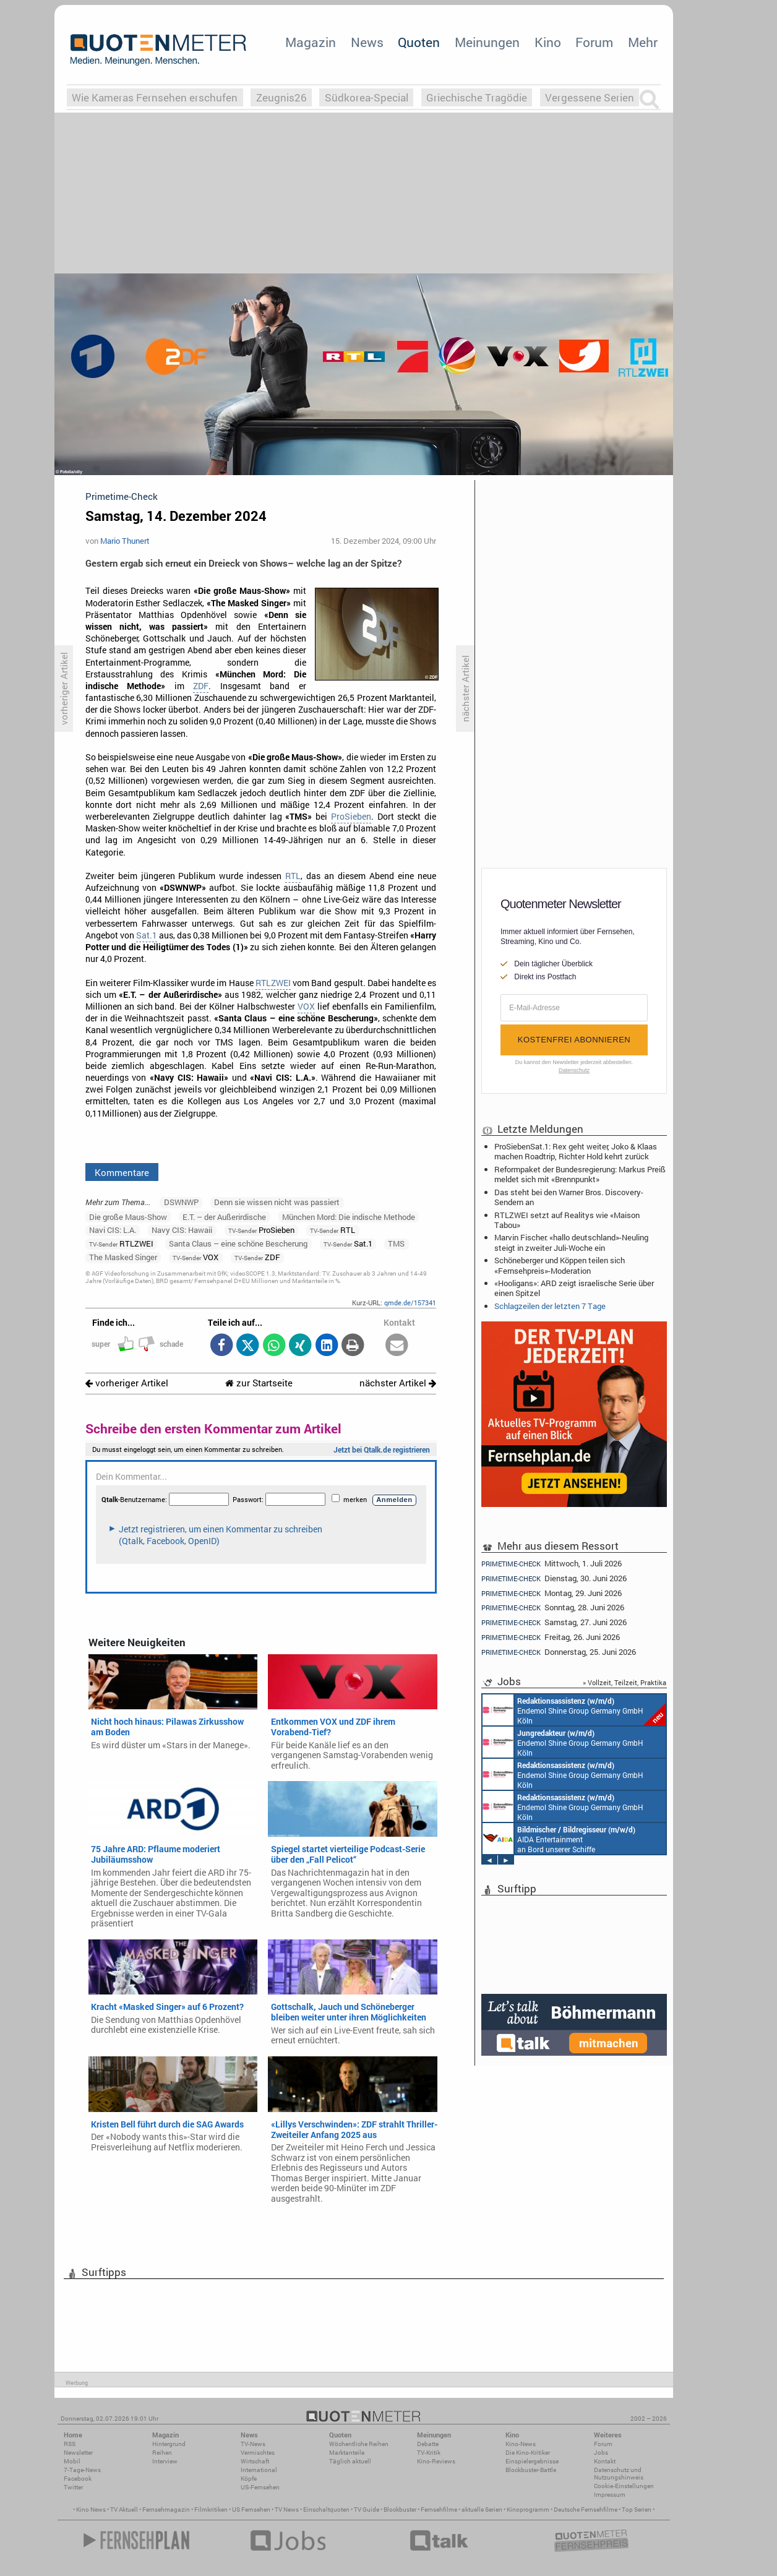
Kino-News (520, 2444)
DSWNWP (181, 1202)
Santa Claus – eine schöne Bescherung (238, 1243)
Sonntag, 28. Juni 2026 (552, 1607)
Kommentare (122, 1172)
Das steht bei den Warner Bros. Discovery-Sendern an (568, 1197)
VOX (306, 1006)
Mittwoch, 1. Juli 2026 (551, 1563)
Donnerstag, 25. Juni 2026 (558, 1652)
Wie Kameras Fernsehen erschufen (155, 97)
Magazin (310, 42)
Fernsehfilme (439, 2509)
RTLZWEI (273, 983)
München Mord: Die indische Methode (348, 1217)
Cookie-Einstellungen (624, 2486)
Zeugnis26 (281, 97)
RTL (293, 876)
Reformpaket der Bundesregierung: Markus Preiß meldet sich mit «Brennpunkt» (580, 1174)
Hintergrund (169, 2444)
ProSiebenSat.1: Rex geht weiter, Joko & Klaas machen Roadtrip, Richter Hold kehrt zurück (575, 1151)
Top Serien (636, 2509)
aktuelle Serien (481, 2509)
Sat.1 (146, 935)
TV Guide (366, 2509)
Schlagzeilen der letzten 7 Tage (550, 1306)
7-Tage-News (82, 2470)
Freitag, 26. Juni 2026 (550, 1637)
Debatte (428, 2444)
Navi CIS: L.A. (112, 1230)
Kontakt (605, 2461)
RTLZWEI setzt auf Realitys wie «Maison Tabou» (567, 1219)
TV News (287, 2509)
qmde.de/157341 (410, 1302)
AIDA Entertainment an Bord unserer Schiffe (559, 1838)
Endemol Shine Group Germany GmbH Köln (574, 1709)
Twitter (73, 2487)
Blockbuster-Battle (530, 2470)
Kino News (91, 2509)
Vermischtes (258, 2453)
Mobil (72, 2461)
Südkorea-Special (366, 97)
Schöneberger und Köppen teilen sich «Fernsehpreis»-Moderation (559, 1265)
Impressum (609, 2495)
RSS (69, 2444)
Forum (594, 42)
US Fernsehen (251, 2509)
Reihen (162, 2453)
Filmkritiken (211, 2509)
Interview (165, 2461)
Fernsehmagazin (166, 2509)
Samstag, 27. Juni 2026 (554, 1622)
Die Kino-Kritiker (527, 2453)
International (259, 2470)
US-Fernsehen (260, 2487)
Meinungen (487, 42)
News (367, 42)
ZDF (200, 686)
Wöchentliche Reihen (358, 2444)
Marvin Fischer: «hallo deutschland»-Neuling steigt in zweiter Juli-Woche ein (571, 1242)
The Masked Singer (123, 1257)
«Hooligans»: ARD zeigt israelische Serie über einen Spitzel (574, 1288)
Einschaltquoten (326, 2509)
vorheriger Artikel (126, 1383)
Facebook (78, 2479)
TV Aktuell (124, 2509)
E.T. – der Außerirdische (224, 1217)
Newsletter (78, 2453)
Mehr (643, 42)
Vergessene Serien (589, 97)
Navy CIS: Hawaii (182, 1230)
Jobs (601, 2453)
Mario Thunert (125, 541)
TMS (396, 1243)
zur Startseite (259, 1383)
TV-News (253, 2444)
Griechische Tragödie (476, 97)
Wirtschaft (255, 2461)
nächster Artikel (397, 1383)
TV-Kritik (428, 2453)
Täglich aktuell (350, 2461)
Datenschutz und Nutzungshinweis (618, 2473)
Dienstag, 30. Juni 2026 (554, 1578)
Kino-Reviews (436, 2461)
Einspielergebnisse (532, 2461)
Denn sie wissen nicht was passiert (277, 1202)
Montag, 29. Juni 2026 (551, 1593)
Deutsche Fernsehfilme (585, 2509)
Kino (547, 42)
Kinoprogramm (528, 2509)
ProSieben (351, 816)
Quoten (419, 42)
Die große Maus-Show (128, 1217)
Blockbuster (400, 2509)
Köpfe (249, 2479)
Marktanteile (346, 2453)
